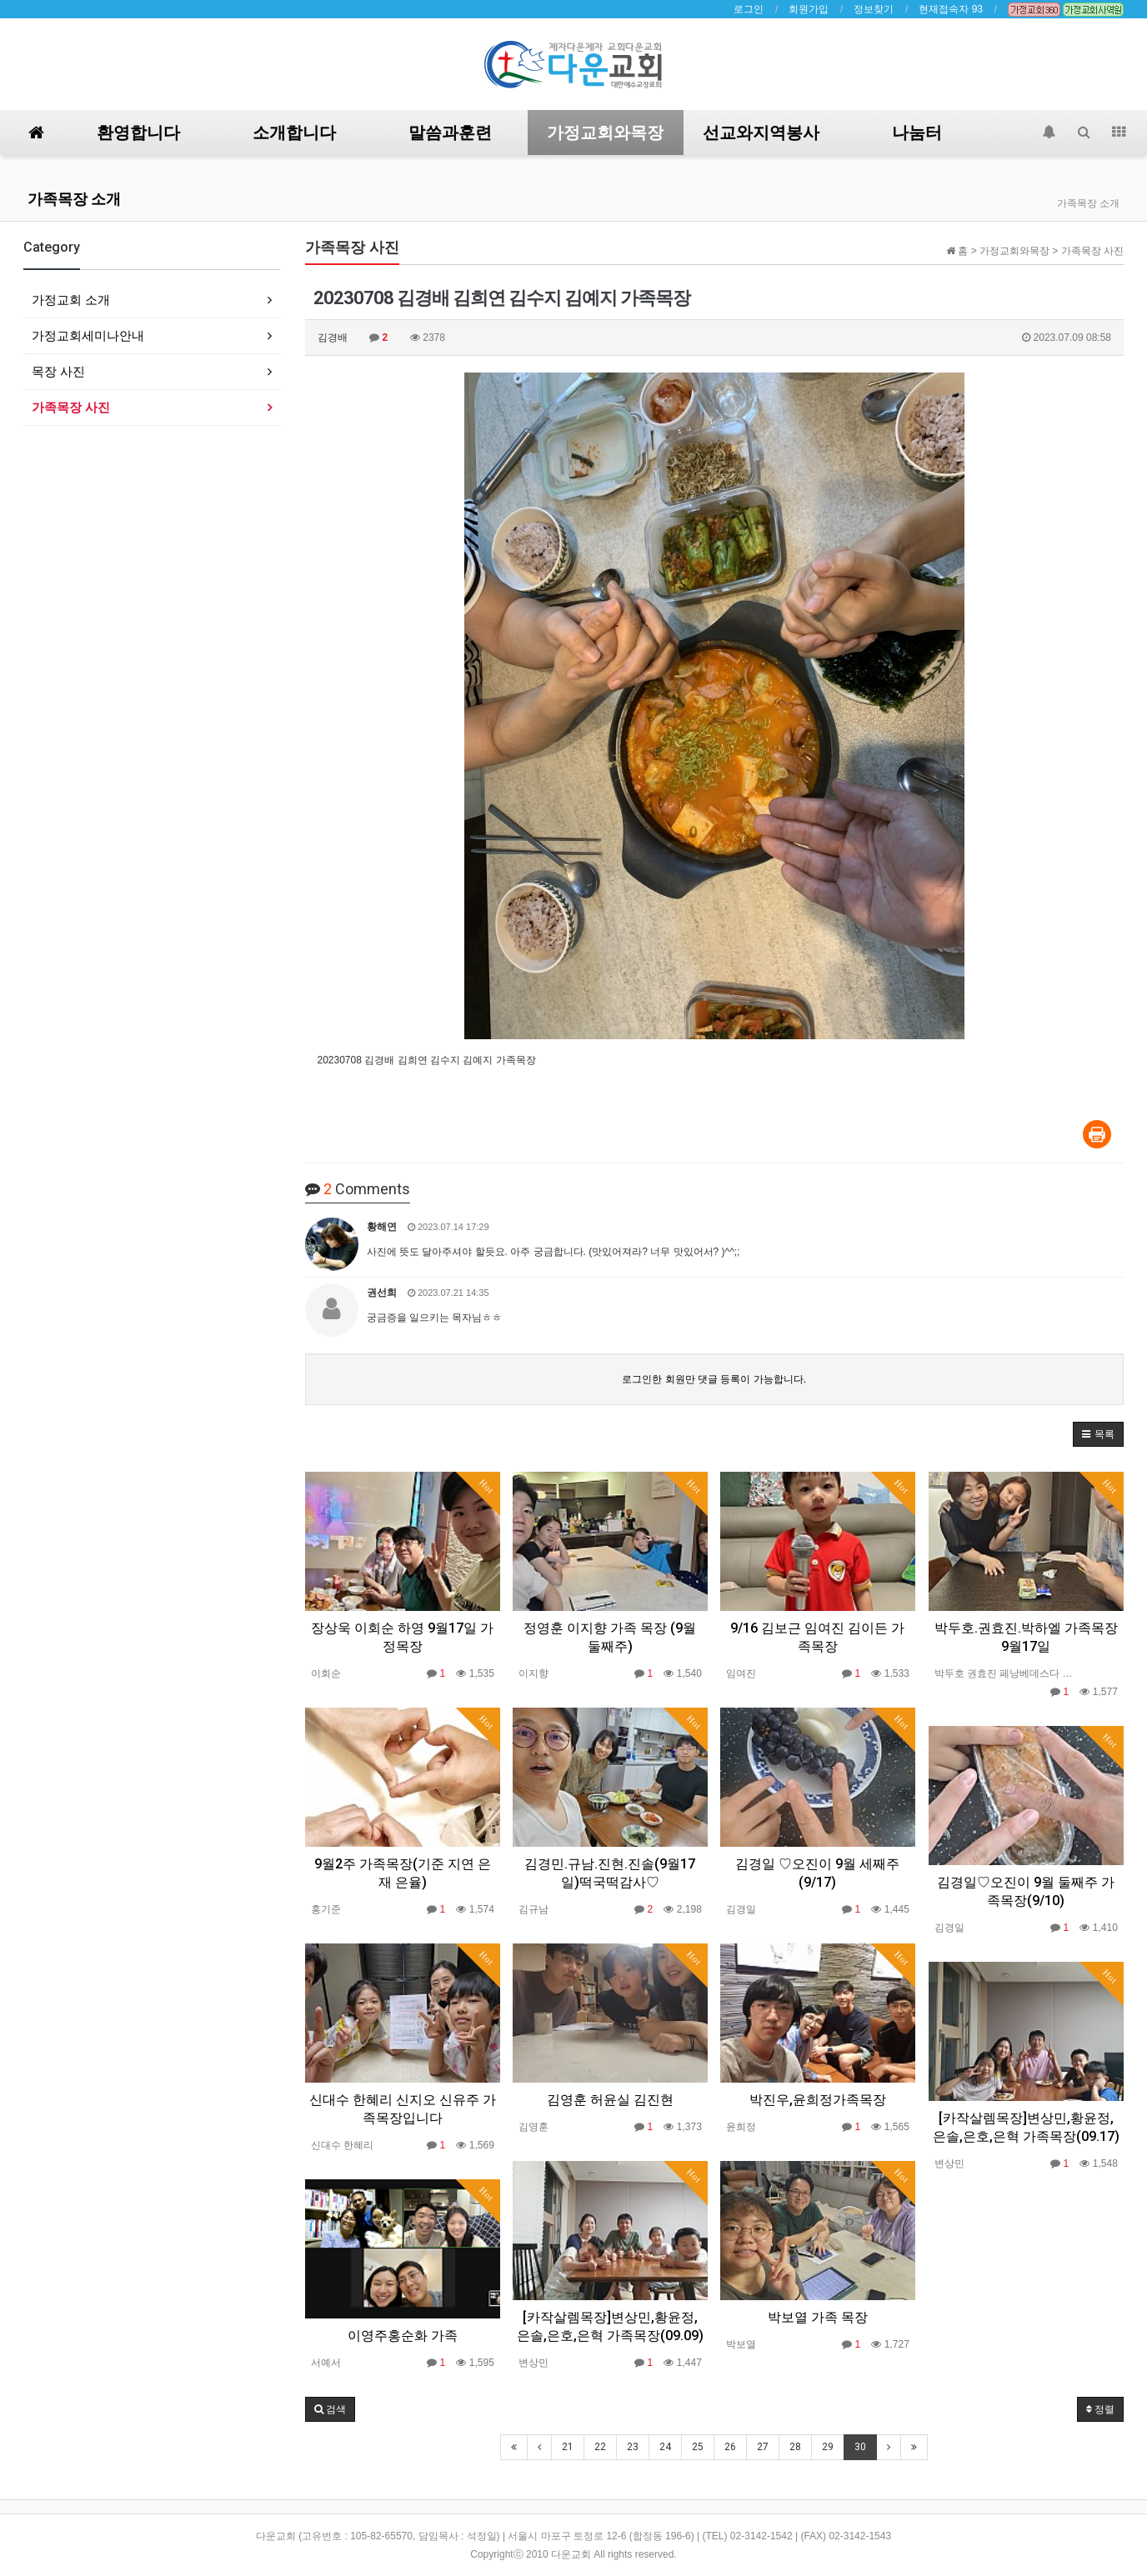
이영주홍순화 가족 (403, 2335)
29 (828, 2447)
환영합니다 (138, 133)
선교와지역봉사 (761, 133)
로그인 (749, 9)
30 (860, 2447)
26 (730, 2447)
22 (600, 2447)
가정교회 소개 (71, 300)
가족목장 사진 (71, 407)
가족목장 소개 (74, 199)
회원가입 (809, 9)
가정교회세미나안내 (88, 335)
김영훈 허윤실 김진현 (610, 2100)
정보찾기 (874, 9)
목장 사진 (58, 371)
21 (568, 2447)
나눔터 (917, 133)
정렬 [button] (1100, 2409)
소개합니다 (294, 133)
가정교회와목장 (605, 133)
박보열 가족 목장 (818, 2317)
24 (665, 2447)
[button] (1098, 1434)
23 (633, 2447)
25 (698, 2447)
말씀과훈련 (450, 133)
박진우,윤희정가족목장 (817, 2100)
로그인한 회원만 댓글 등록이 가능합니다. (714, 1379)
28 (795, 2447)
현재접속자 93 (951, 9)
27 (763, 2447)
